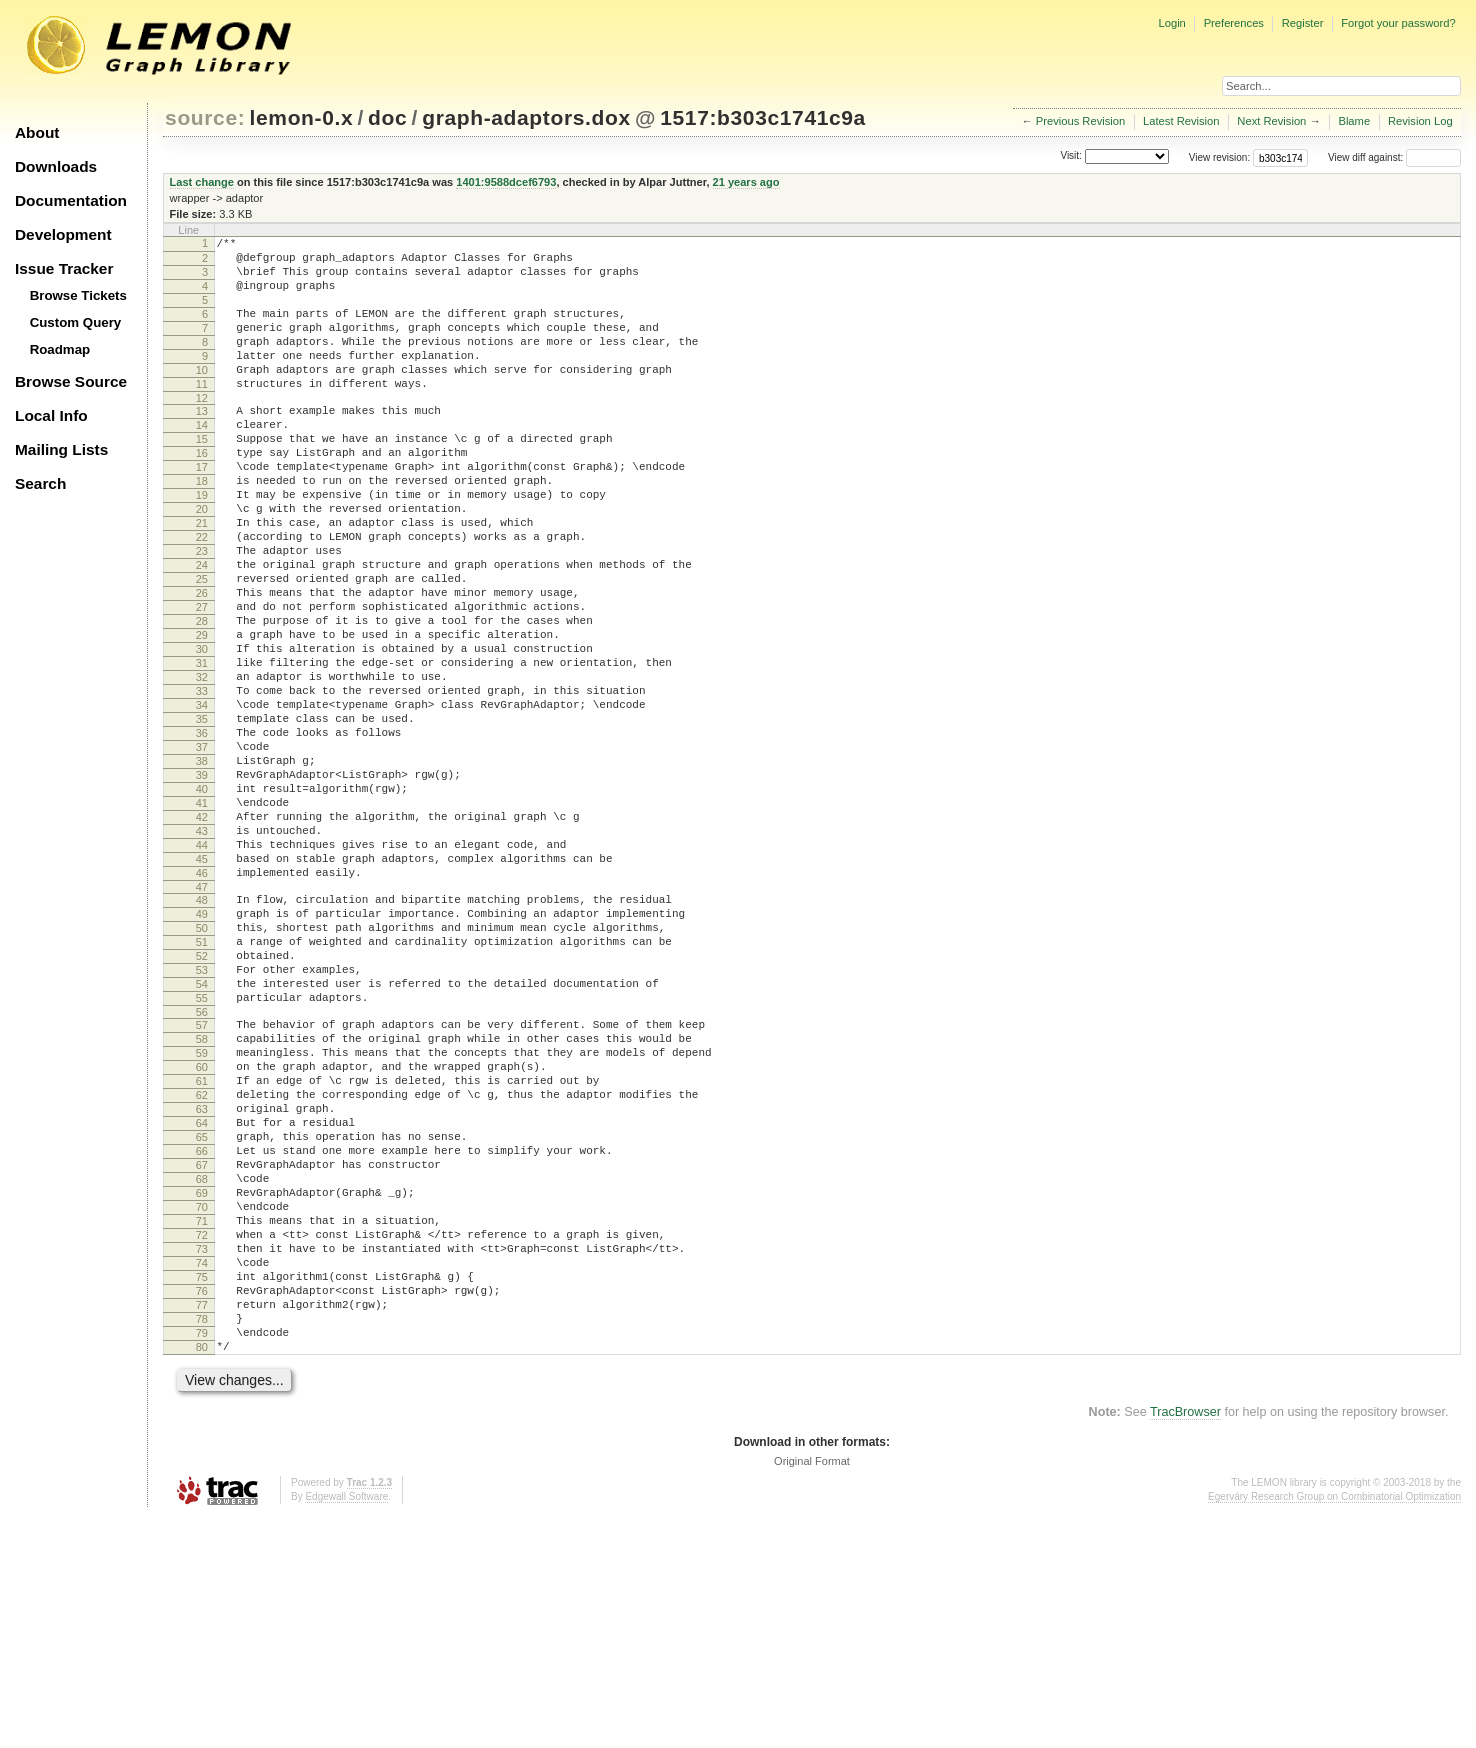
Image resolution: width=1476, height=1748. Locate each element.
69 (202, 1388)
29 (202, 716)
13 (202, 444)
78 (202, 1541)
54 (202, 1137)
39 (202, 886)
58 (202, 1201)
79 (202, 1558)
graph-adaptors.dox (526, 117)
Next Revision (1271, 121)
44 (202, 971)
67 (202, 1354)
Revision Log (1420, 121)
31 (202, 750)
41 (202, 920)
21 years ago (746, 182)
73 (202, 1456)
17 (202, 512)
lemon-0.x (302, 117)
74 (202, 1473)
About (37, 132)
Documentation (71, 200)
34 (202, 801)
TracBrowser (1185, 1643)
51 (202, 1086)
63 (202, 1286)
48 (202, 1035)
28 (202, 699)
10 (202, 397)
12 (202, 431)
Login (1171, 23)
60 (202, 1235)
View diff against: (1394, 157)
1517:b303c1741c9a (763, 117)
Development (63, 234)
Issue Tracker (64, 268)
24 (202, 631)
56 (202, 1171)
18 (202, 529)
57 (202, 1184)
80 (202, 1575)
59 (202, 1218)
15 (202, 478)
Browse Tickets (78, 295)
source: (205, 117)
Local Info (51, 415)
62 (202, 1269)
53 (202, 1120)
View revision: (1220, 157)
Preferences (1234, 23)
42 (202, 937)
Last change (202, 182)
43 (202, 954)
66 (202, 1337)
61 (202, 1252)
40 (202, 903)
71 (202, 1422)
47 (202, 1022)
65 (202, 1320)
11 (202, 414)
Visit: (1071, 156)
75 (202, 1490)
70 (202, 1405)
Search (40, 483)
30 (202, 733)
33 (202, 784)
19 (202, 546)
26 (202, 665)
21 (202, 580)
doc (387, 117)
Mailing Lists (61, 449)
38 (202, 869)
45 (202, 988)
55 (202, 1154)
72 (202, 1439)
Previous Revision (1081, 121)
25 (202, 648)
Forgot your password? (1398, 23)
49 (202, 1052)
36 (202, 835)
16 (202, 495)
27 (202, 682)
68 (202, 1371)
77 (202, 1524)
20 (202, 563)
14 (202, 461)
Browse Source (71, 381)
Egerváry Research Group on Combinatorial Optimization (1334, 1727)
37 (202, 852)
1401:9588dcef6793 (506, 182)
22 (202, 597)
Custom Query (76, 322)
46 (202, 1005)
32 (202, 767)
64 (202, 1303)
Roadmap (60, 349)
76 (202, 1507)
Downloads (56, 166)
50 (202, 1069)
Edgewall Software (346, 1727)
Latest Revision (1181, 121)
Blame (1354, 121)
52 (202, 1103)
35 (202, 818)
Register (1303, 23)
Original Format (812, 1692)
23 (202, 614)
